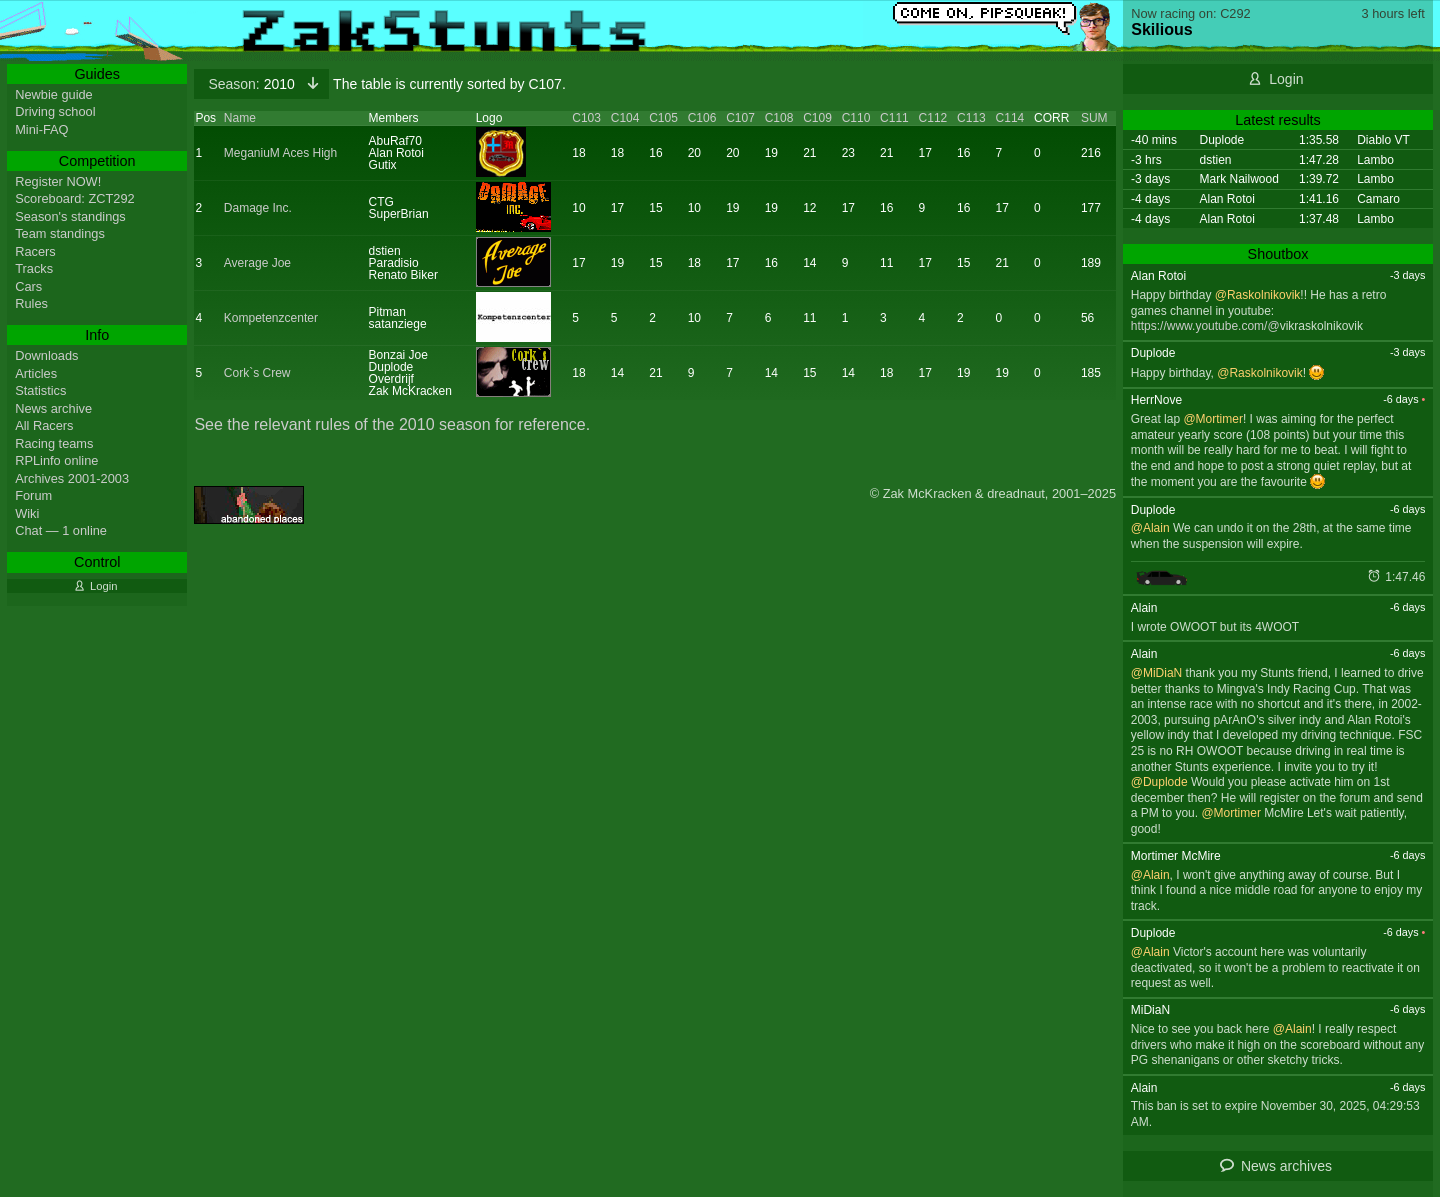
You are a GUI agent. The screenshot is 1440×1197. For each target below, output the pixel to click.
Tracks (34, 268)
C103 (586, 118)
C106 (702, 118)
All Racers (44, 425)
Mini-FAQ (41, 129)
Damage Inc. (258, 208)
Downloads (46, 355)
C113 (971, 118)
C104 (625, 118)
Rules (31, 303)
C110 (856, 118)
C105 (663, 118)
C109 (817, 118)
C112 (933, 118)
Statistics (40, 390)
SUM (1094, 118)
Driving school (55, 111)
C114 (1010, 118)
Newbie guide (54, 94)
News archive (53, 408)
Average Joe (257, 263)
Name (240, 118)
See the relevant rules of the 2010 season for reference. (392, 424)
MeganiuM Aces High (280, 153)
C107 (740, 118)
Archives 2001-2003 (72, 478)
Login (1286, 79)
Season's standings (70, 216)
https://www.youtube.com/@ (1205, 326)
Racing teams (54, 443)
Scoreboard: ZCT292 (75, 198)
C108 (779, 118)
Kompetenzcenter (271, 318)
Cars (28, 286)
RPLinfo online (56, 460)
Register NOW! (58, 181)
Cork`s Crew (257, 373)
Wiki (27, 513)
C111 (894, 118)
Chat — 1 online (61, 530)
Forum (33, 495)
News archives (1286, 1166)
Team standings (60, 233)
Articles (36, 373)
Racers (35, 251)
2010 (253, 84)
